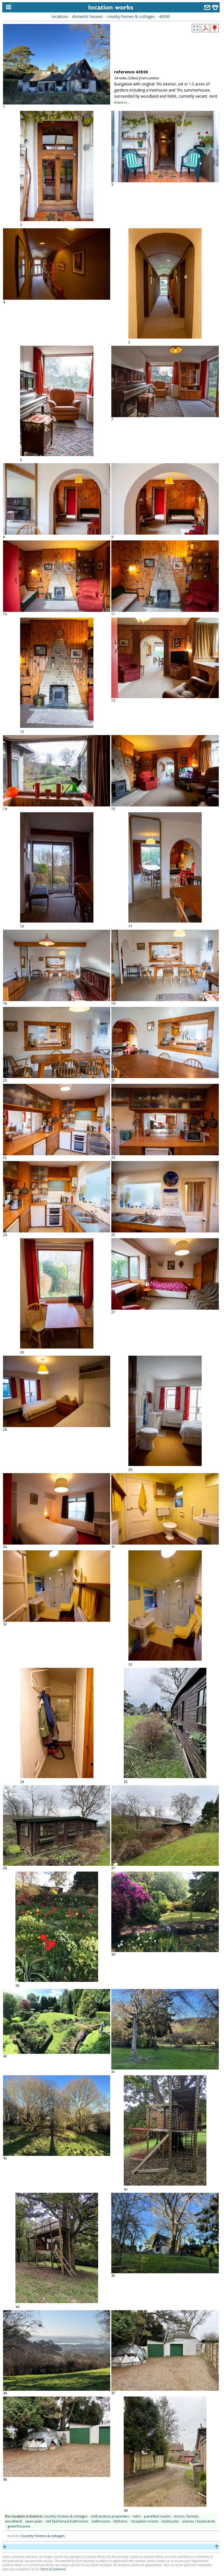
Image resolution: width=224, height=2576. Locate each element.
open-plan (33, 2521)
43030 (164, 16)
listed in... (121, 102)
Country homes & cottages (43, 2535)
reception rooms (144, 2521)
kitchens (121, 2521)
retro (137, 2516)
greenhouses (18, 2526)
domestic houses (87, 16)
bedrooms (170, 2521)
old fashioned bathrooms (67, 2521)
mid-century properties (110, 2516)
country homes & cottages (131, 16)
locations (60, 16)
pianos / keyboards (198, 2521)
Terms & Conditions (53, 2569)
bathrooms (101, 2521)
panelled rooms (157, 2516)
